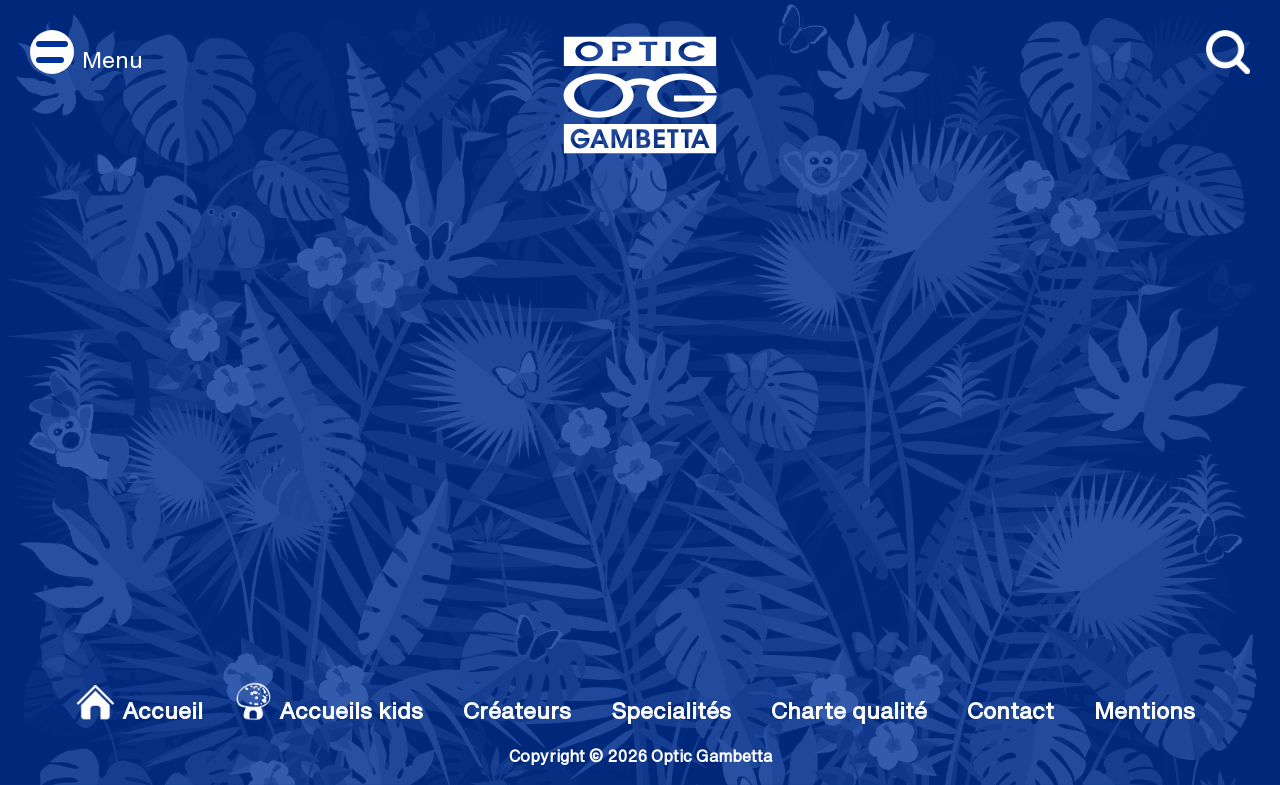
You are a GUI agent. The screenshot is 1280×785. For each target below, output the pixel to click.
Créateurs (517, 710)
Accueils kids (351, 710)
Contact (1010, 710)
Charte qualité (849, 710)
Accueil (162, 710)
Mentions (1144, 710)
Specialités (671, 710)
